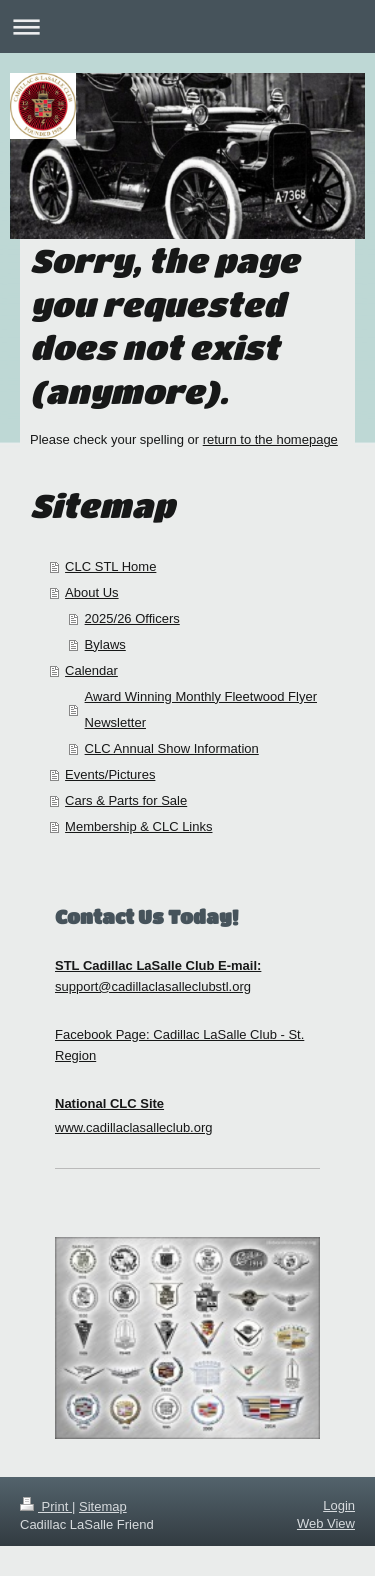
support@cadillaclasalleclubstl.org (153, 986)
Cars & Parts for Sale (126, 800)
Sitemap (103, 1506)
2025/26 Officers (132, 618)
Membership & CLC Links (138, 826)
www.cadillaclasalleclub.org (134, 1127)
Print (46, 1506)
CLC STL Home (110, 566)
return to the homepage (270, 439)
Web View (326, 1523)
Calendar (91, 670)
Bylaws (105, 644)
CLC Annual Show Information (172, 748)
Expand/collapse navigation (187, 26)
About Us (91, 592)
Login (339, 1505)
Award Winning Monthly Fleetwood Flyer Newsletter (201, 709)
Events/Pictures (110, 774)
